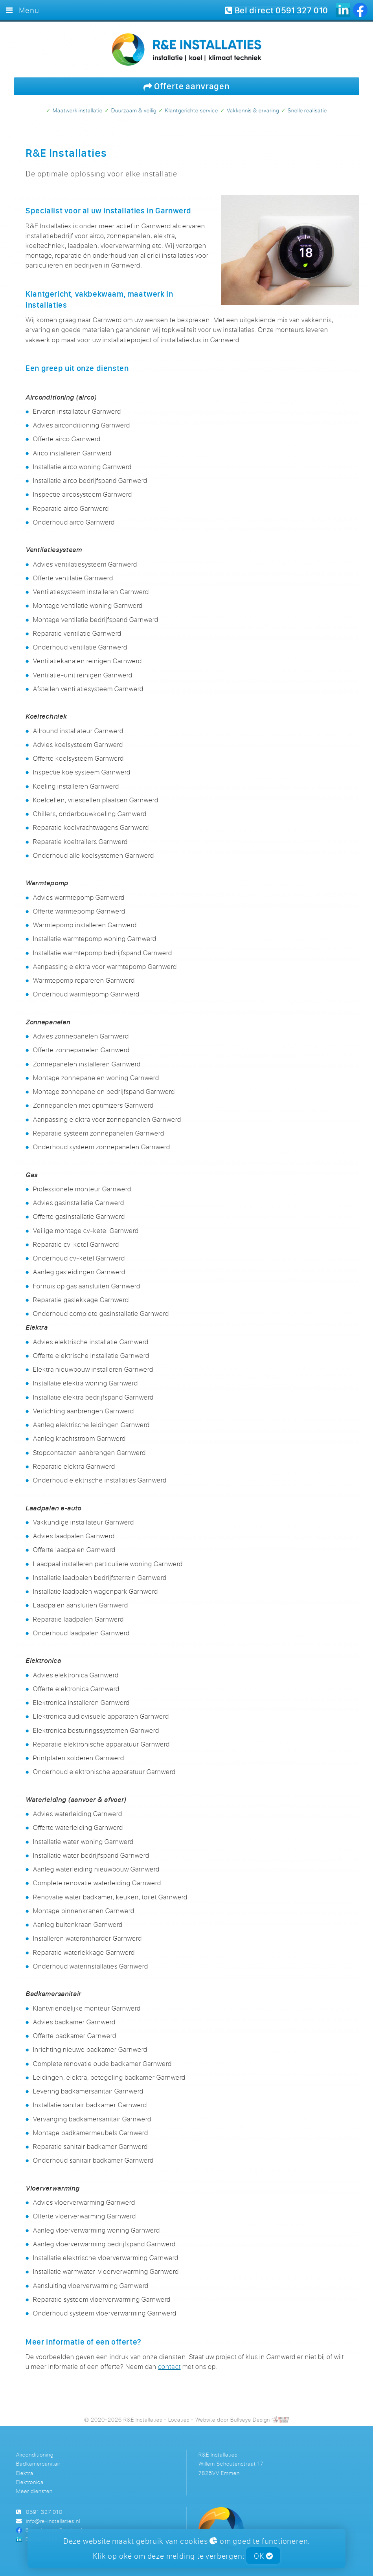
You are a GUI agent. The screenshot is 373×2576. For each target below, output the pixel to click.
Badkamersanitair (38, 2463)
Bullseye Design (250, 2419)
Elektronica (30, 2482)
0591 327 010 (44, 2511)
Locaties (178, 2419)
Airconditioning (34, 2454)
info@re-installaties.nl (53, 2521)
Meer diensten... (36, 2491)
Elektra (24, 2473)
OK (263, 2556)
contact (169, 2366)
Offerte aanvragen (186, 86)
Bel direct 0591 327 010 (276, 10)
